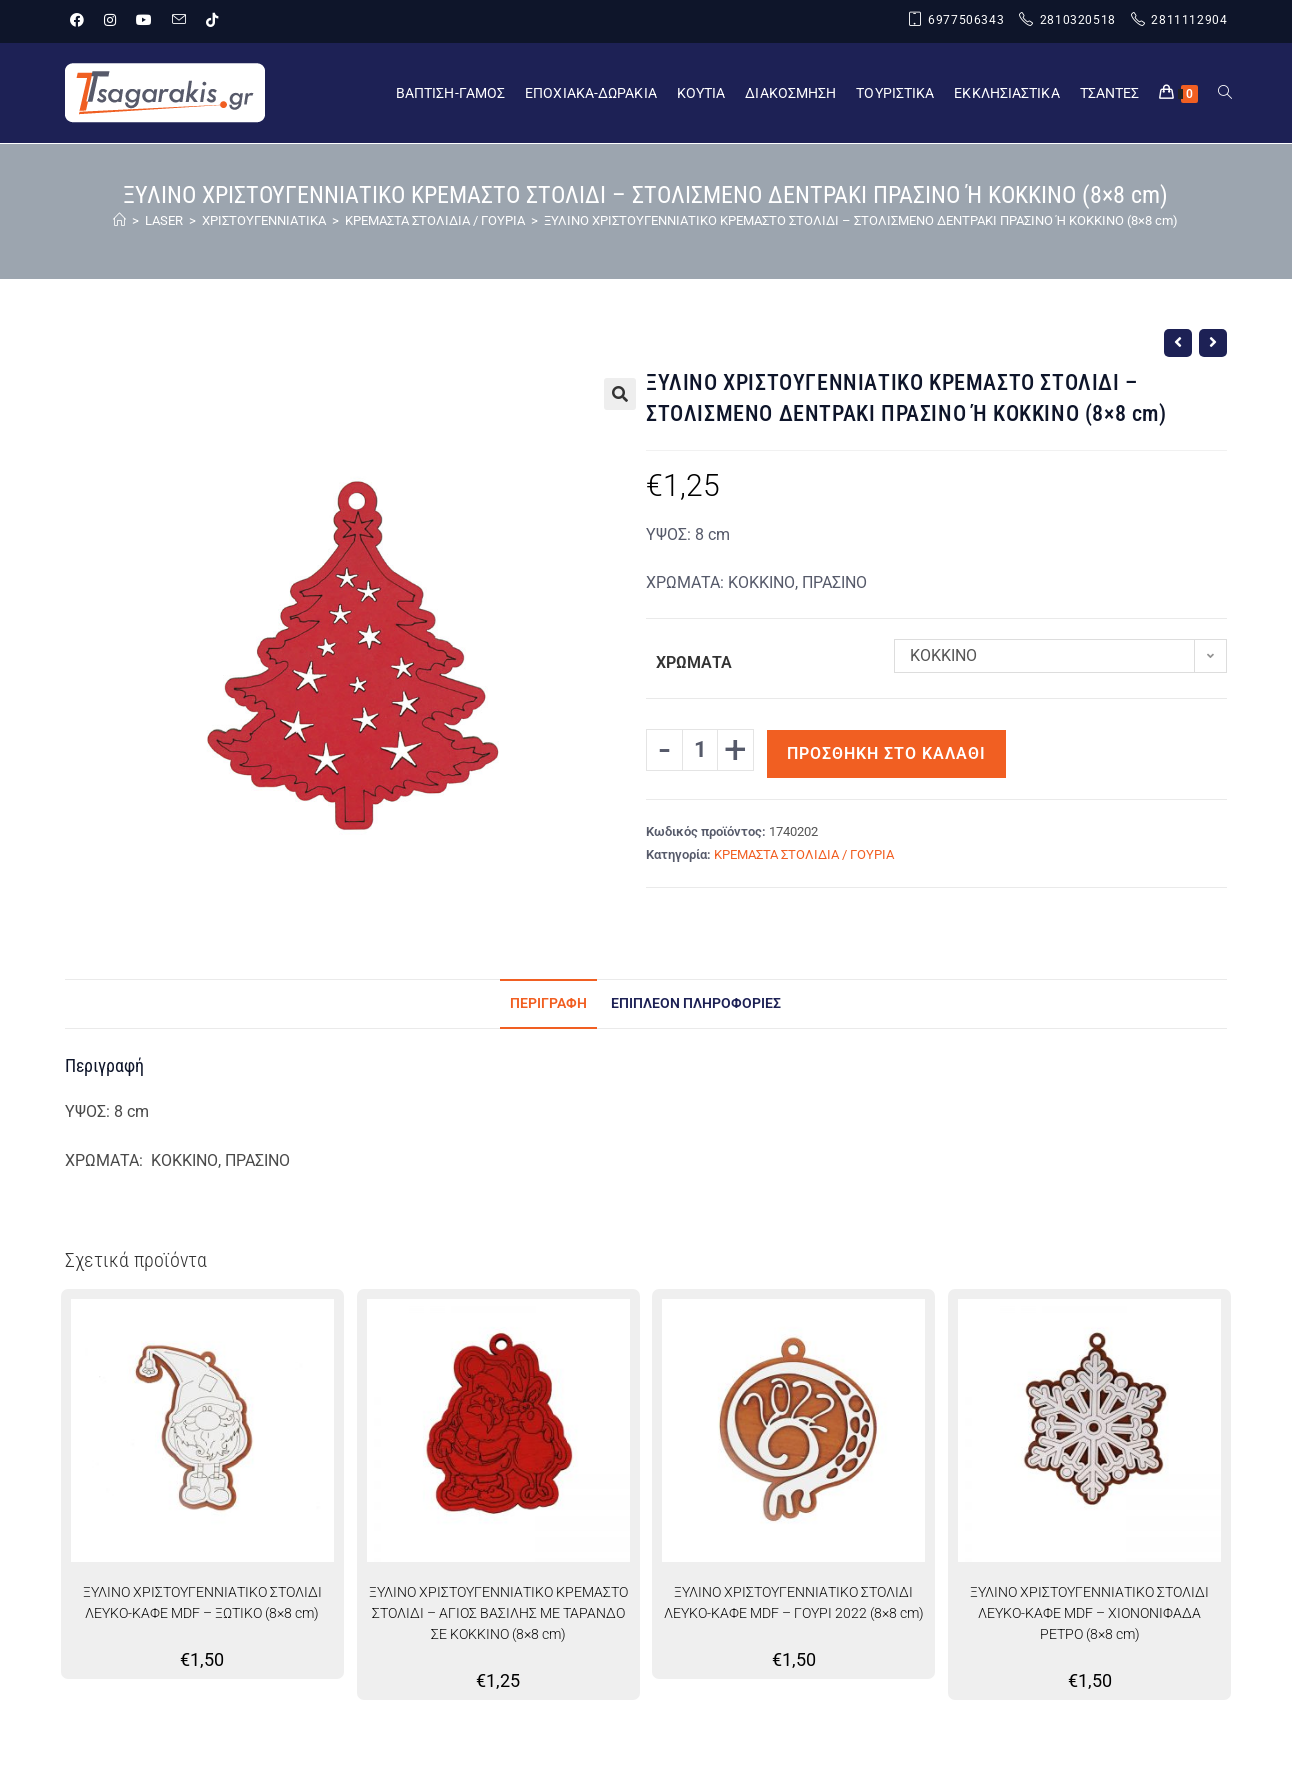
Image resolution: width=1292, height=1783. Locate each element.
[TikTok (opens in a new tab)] (212, 21)
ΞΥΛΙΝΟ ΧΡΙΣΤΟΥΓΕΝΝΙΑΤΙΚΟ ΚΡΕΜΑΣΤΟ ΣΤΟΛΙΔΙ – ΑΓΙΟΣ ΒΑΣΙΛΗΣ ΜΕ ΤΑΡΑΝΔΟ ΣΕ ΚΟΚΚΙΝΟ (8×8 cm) (498, 1613)
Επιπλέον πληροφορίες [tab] (696, 1003)
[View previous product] (1178, 343)
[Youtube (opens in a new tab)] (144, 21)
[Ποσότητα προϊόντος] (700, 750)
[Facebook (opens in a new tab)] (82, 21)
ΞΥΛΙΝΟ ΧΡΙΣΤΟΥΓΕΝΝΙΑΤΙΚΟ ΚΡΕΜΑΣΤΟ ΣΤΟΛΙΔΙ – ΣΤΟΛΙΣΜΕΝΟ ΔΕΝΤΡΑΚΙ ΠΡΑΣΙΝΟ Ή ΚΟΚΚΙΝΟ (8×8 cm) (861, 220)
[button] (620, 394)
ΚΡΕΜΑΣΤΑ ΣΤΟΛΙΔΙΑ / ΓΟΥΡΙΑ (804, 854)
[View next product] (1213, 343)
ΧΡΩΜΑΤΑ (694, 662)
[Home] (119, 220)
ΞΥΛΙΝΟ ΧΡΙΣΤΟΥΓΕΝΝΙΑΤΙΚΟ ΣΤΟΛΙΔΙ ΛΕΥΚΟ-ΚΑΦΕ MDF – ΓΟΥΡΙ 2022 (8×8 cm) (794, 1602)
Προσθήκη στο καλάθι (886, 753)
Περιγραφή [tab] (548, 1003)
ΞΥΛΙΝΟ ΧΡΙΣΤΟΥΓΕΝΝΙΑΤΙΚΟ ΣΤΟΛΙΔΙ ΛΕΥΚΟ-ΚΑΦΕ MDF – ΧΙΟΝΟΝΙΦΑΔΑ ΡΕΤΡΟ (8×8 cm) (1089, 1613)
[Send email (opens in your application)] (179, 21)
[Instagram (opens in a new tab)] (110, 21)
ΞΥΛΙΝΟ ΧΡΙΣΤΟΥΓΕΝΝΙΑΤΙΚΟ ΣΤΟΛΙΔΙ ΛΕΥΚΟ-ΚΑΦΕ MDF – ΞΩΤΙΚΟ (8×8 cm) (202, 1602)
